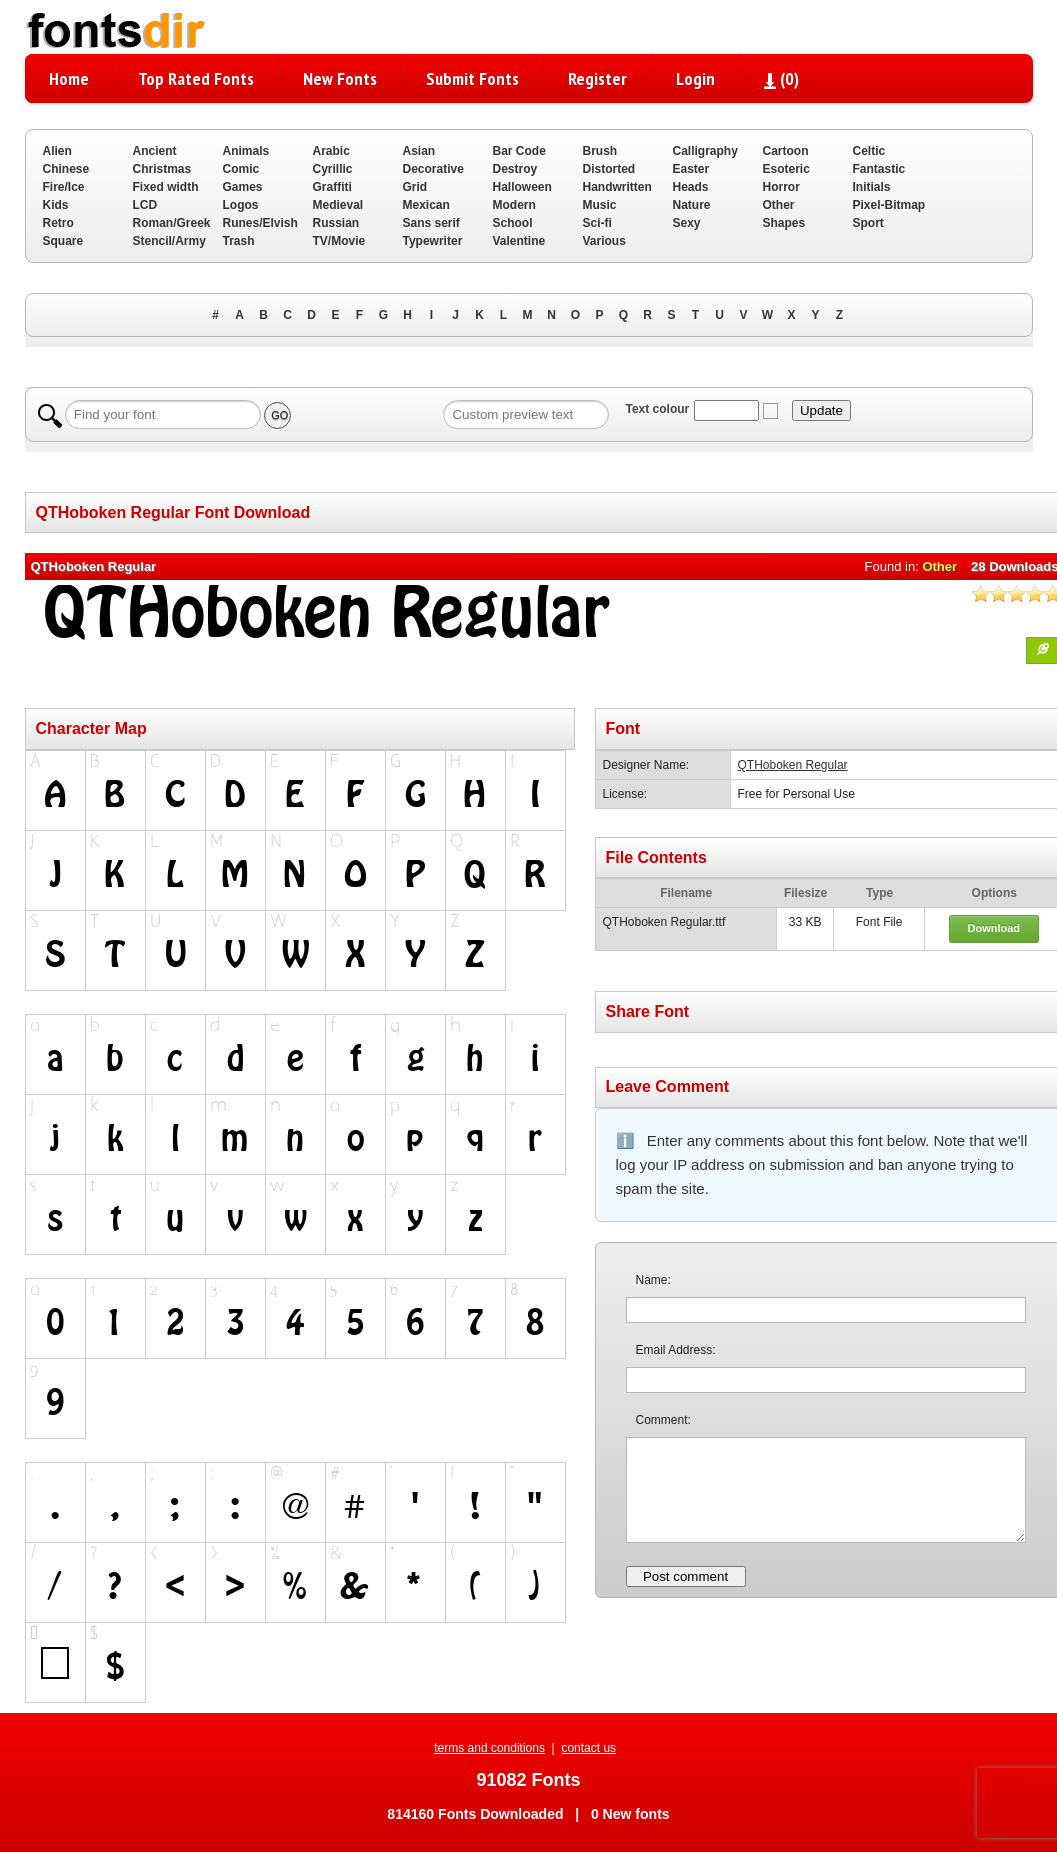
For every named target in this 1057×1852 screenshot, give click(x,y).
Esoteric (786, 169)
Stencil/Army (169, 241)
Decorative (433, 169)
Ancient (155, 151)
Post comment (685, 1576)
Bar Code (519, 151)
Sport (868, 223)
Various (604, 241)
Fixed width (166, 187)
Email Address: (676, 1350)
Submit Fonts (472, 78)
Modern (514, 205)
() (781, 78)
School (513, 223)
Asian (419, 151)
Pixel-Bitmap (889, 205)
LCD (145, 205)
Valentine (519, 241)
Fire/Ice (64, 187)
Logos (241, 205)
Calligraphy (705, 151)
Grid (415, 187)
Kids (56, 205)
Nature (692, 205)
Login (695, 78)
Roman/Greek (172, 223)
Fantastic (879, 169)
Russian (336, 223)
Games (243, 187)
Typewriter (433, 241)
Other (779, 205)
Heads (691, 187)
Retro (58, 223)
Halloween (522, 187)
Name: (653, 1280)
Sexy (687, 223)
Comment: (663, 1420)
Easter (691, 169)
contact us (588, 1748)
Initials (872, 187)
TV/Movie (339, 241)
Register (597, 78)
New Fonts (340, 78)
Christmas (162, 169)
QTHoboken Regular (793, 765)
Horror (781, 187)
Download (993, 928)
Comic (241, 169)
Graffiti (332, 187)
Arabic (331, 151)
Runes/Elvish (260, 223)
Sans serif (431, 223)
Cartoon (786, 151)
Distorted (609, 169)
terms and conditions (489, 1748)
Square (63, 241)
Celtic (869, 151)
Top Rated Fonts (196, 78)
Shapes (784, 223)
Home (69, 78)
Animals (246, 151)
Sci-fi (597, 223)
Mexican (426, 205)
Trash (239, 241)
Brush (600, 151)
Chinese (66, 169)
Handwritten (617, 187)
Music (600, 205)
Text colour (657, 409)
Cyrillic (333, 169)
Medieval (338, 205)
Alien (57, 151)
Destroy (515, 169)
